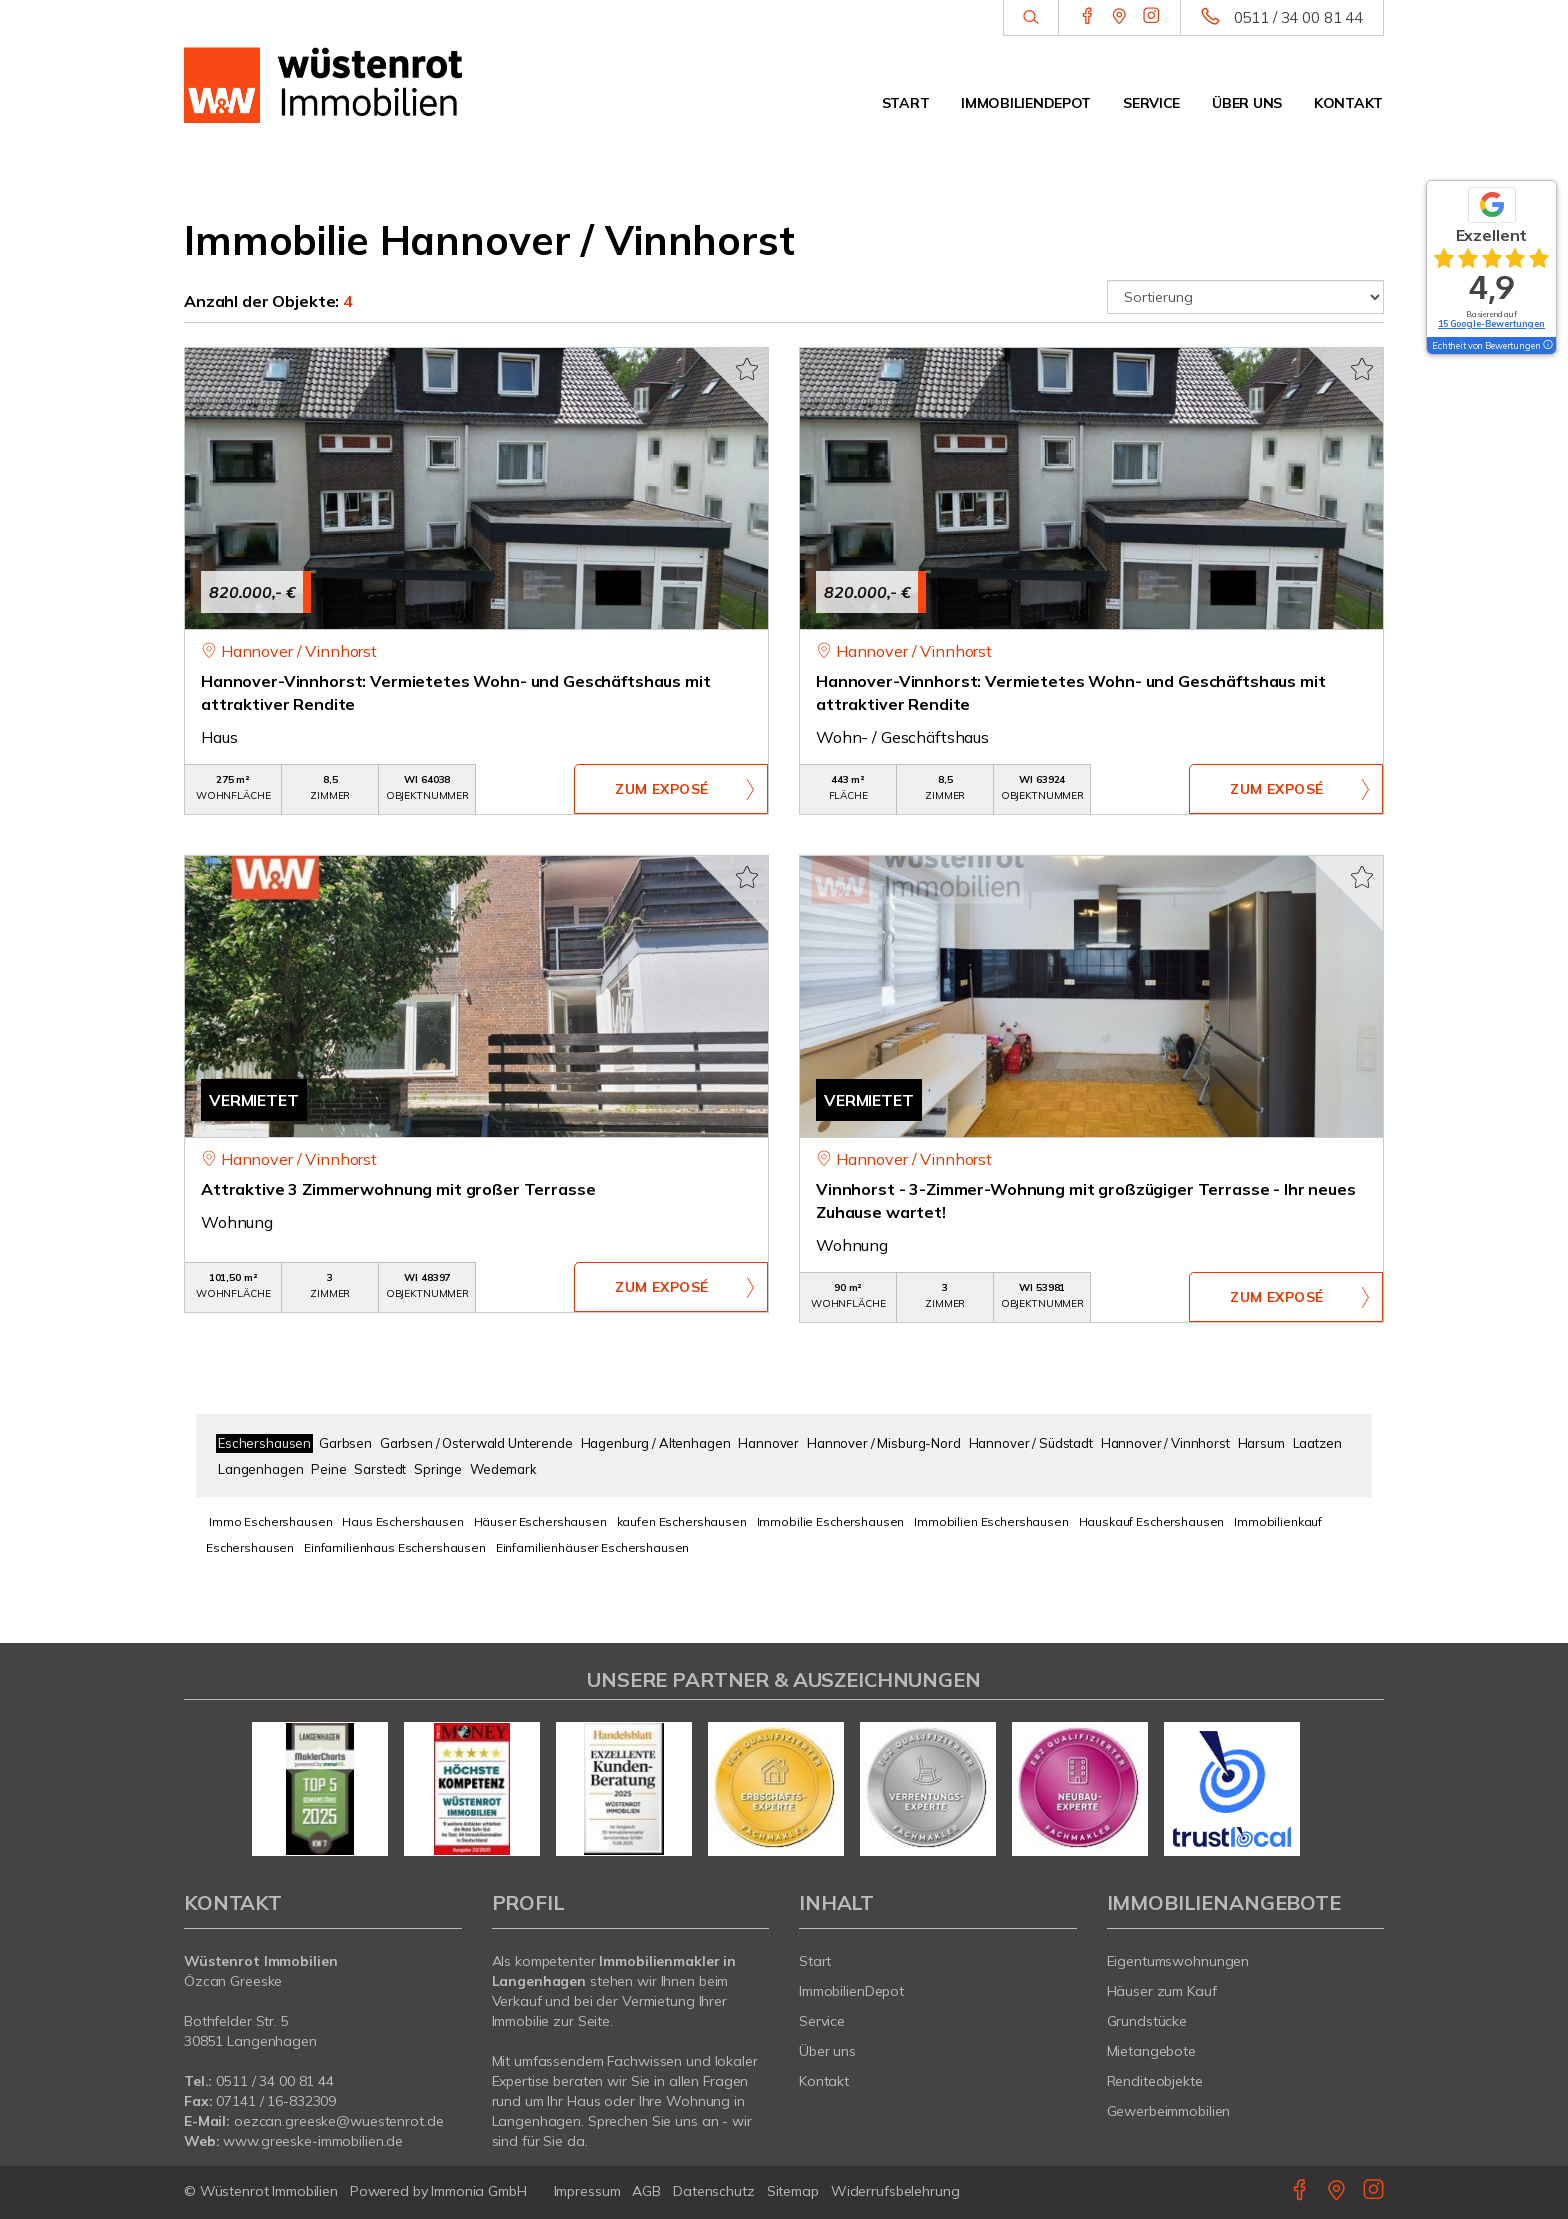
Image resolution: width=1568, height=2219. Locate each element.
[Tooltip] (1547, 346)
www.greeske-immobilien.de (313, 2141)
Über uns (1247, 103)
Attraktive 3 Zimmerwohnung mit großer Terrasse (398, 1189)
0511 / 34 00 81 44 (1298, 17)
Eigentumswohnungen (1178, 1961)
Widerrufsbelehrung (895, 2191)
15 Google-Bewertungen (1491, 323)
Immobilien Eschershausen (991, 1521)
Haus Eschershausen (402, 1521)
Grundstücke (1147, 2021)
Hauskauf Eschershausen (1152, 1521)
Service (1151, 103)
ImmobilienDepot (1026, 103)
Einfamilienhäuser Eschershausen (593, 1547)
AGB (646, 2191)
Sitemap (793, 2191)
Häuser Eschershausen (540, 1521)
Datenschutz (714, 2191)
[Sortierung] (1246, 297)
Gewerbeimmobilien (1169, 2111)
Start (906, 103)
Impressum (587, 2191)
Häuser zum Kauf (1162, 1991)
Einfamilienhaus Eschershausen (395, 1547)
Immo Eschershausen (270, 1521)
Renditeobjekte (1155, 2081)
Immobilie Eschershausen (831, 1521)
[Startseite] (323, 85)
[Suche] (1030, 18)
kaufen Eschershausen (682, 1521)
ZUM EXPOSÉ (662, 790)
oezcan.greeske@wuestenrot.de (338, 2121)
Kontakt (1348, 103)
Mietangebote (1152, 2051)
